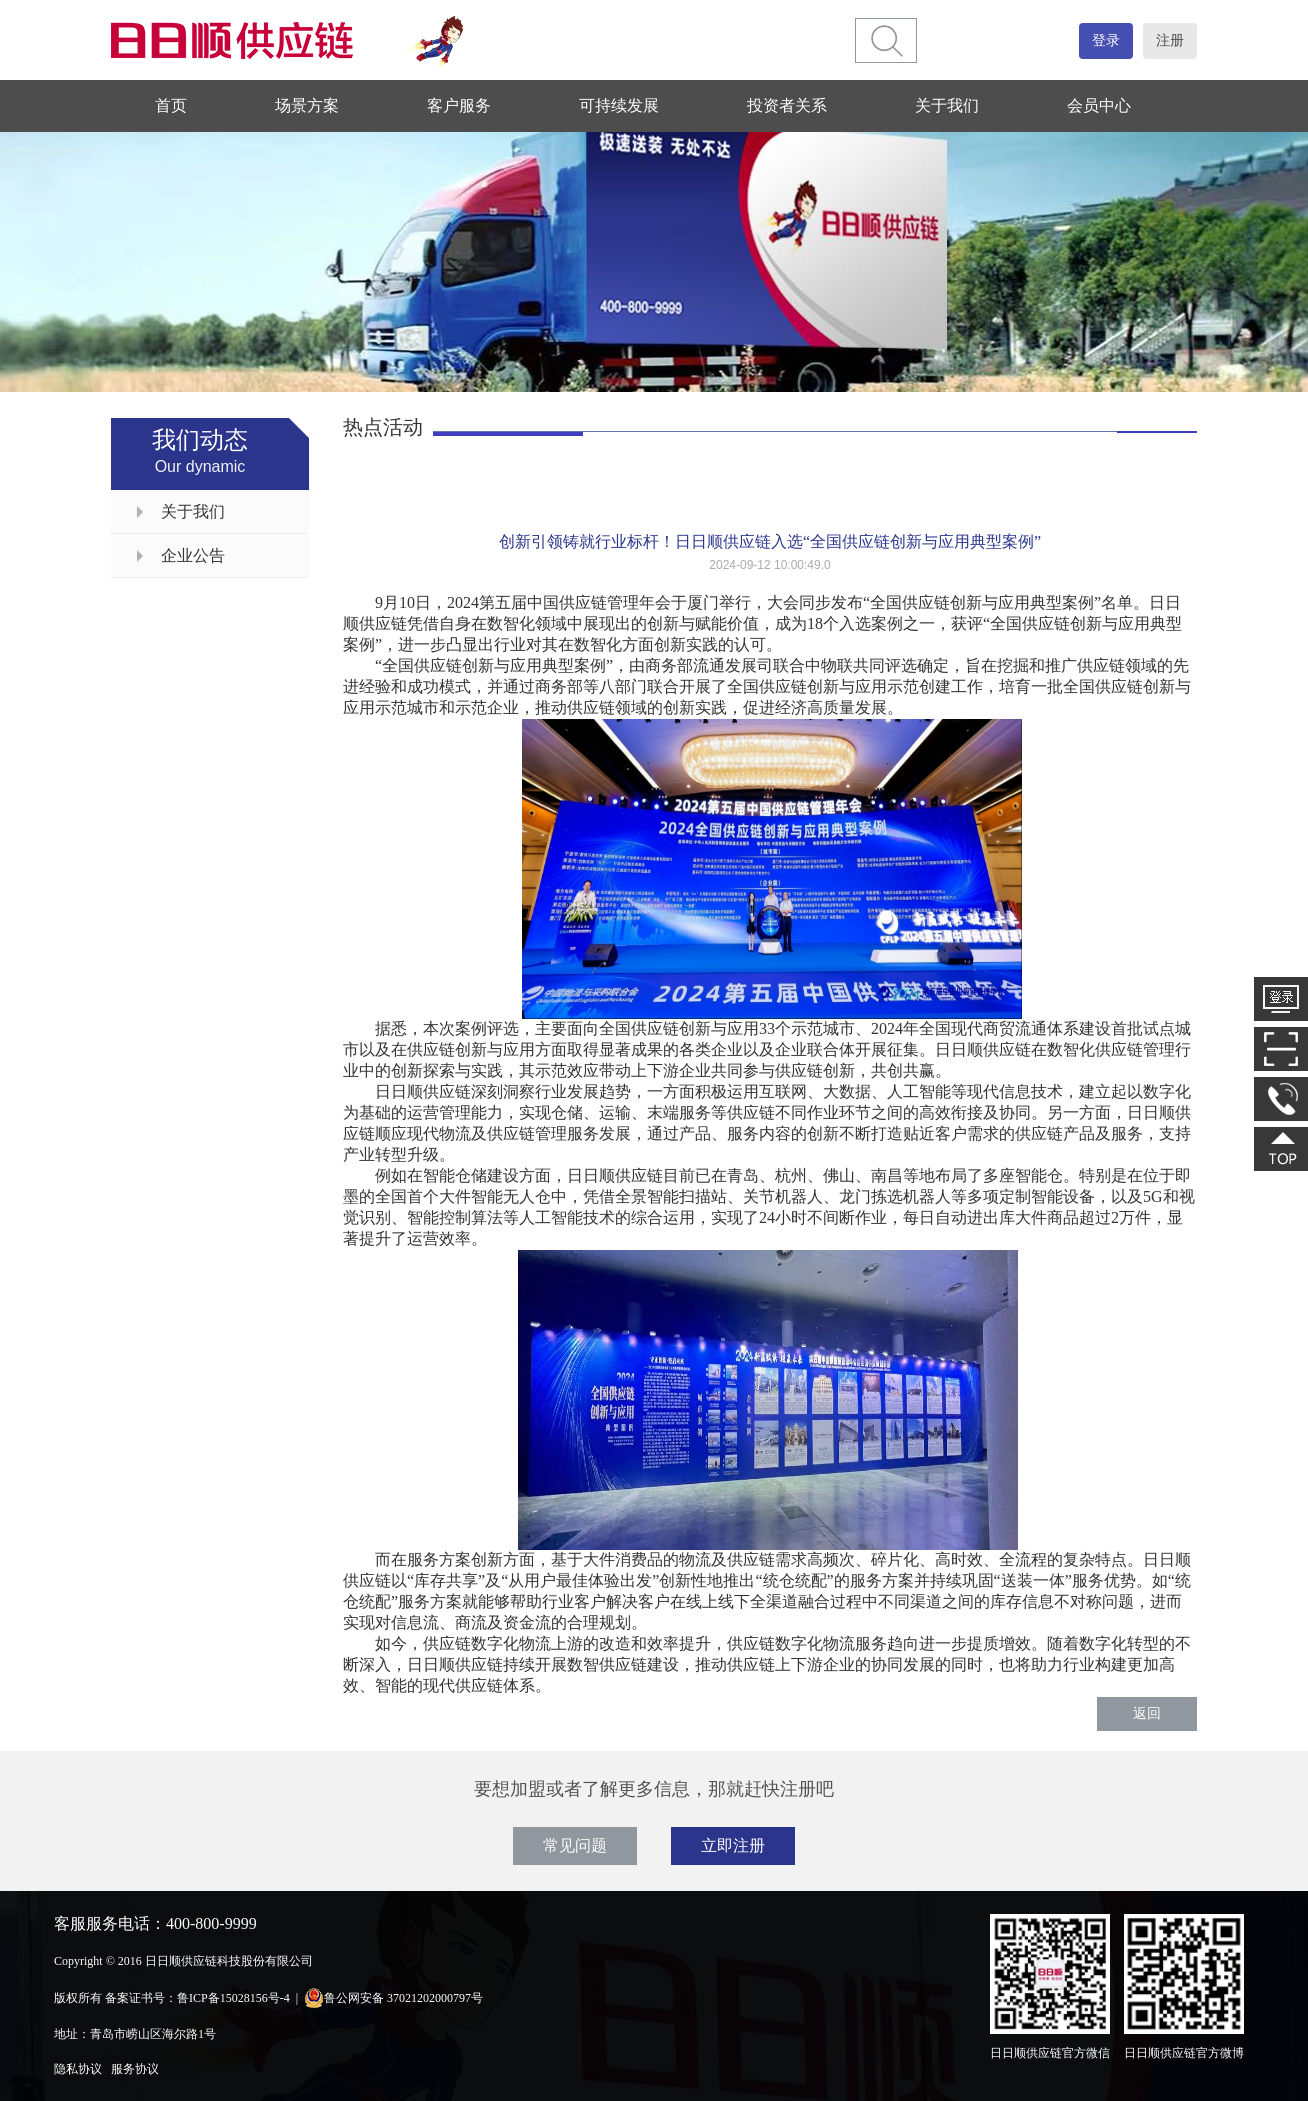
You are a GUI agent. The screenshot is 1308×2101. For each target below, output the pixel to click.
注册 (1170, 40)
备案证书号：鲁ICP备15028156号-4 (197, 1998)
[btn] (887, 40)
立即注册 (733, 1845)
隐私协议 (78, 2069)
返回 (1147, 1713)
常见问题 (575, 1845)
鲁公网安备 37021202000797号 (393, 1998)
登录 (1106, 40)
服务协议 (135, 2069)
